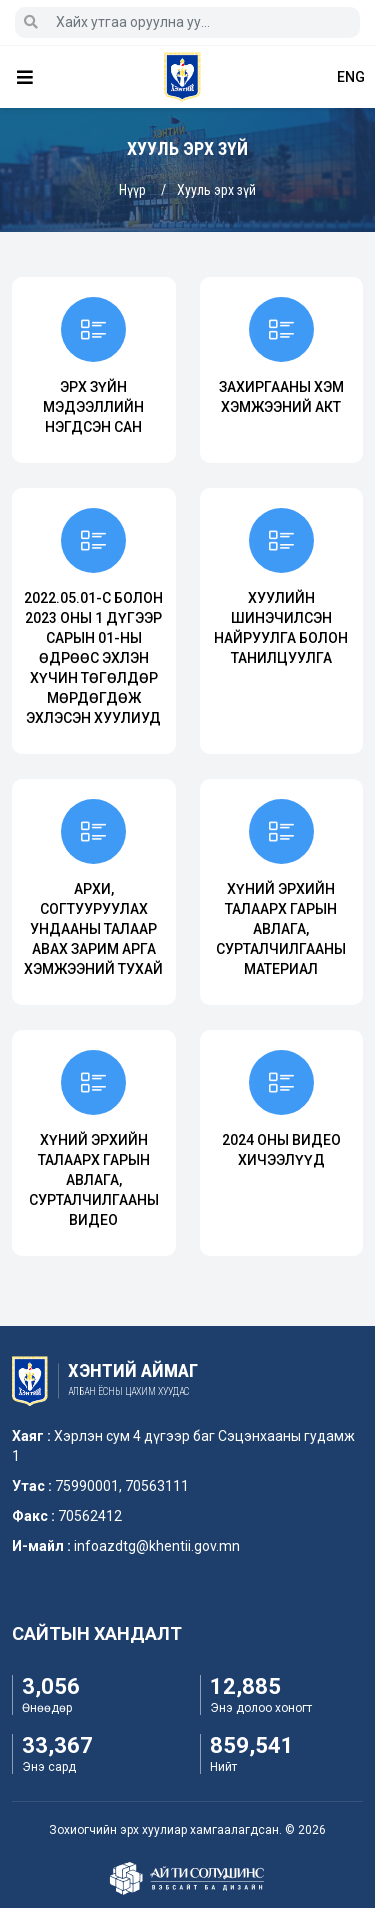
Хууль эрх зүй (216, 190)
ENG (351, 77)
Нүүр (132, 190)
